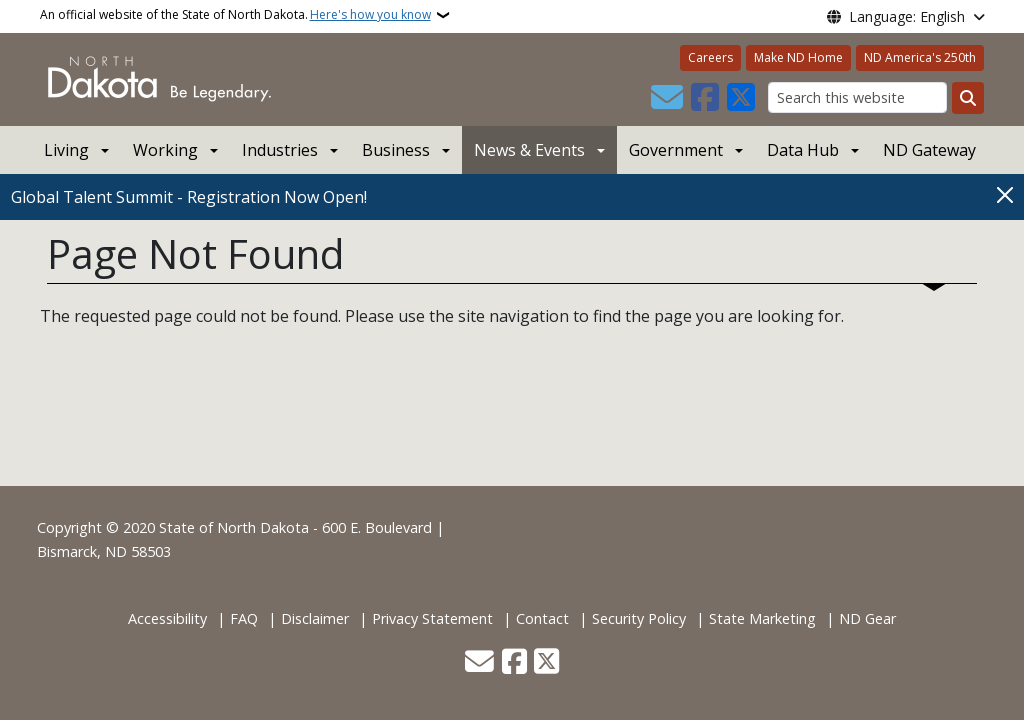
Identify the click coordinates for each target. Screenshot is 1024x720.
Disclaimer (315, 618)
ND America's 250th (920, 57)
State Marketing (762, 618)
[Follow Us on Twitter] (741, 98)
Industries (280, 150)
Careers (710, 57)
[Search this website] (857, 97)
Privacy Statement (432, 618)
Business (396, 150)
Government (676, 150)
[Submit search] (968, 98)
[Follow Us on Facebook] (705, 98)
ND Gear (867, 618)
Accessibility (167, 618)
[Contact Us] (667, 98)
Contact (542, 618)
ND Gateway (929, 150)
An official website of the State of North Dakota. (235, 15)
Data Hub (803, 150)
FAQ (244, 618)
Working (165, 150)
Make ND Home (798, 57)
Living (66, 150)
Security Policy (639, 618)
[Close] (1005, 195)
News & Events (529, 150)
